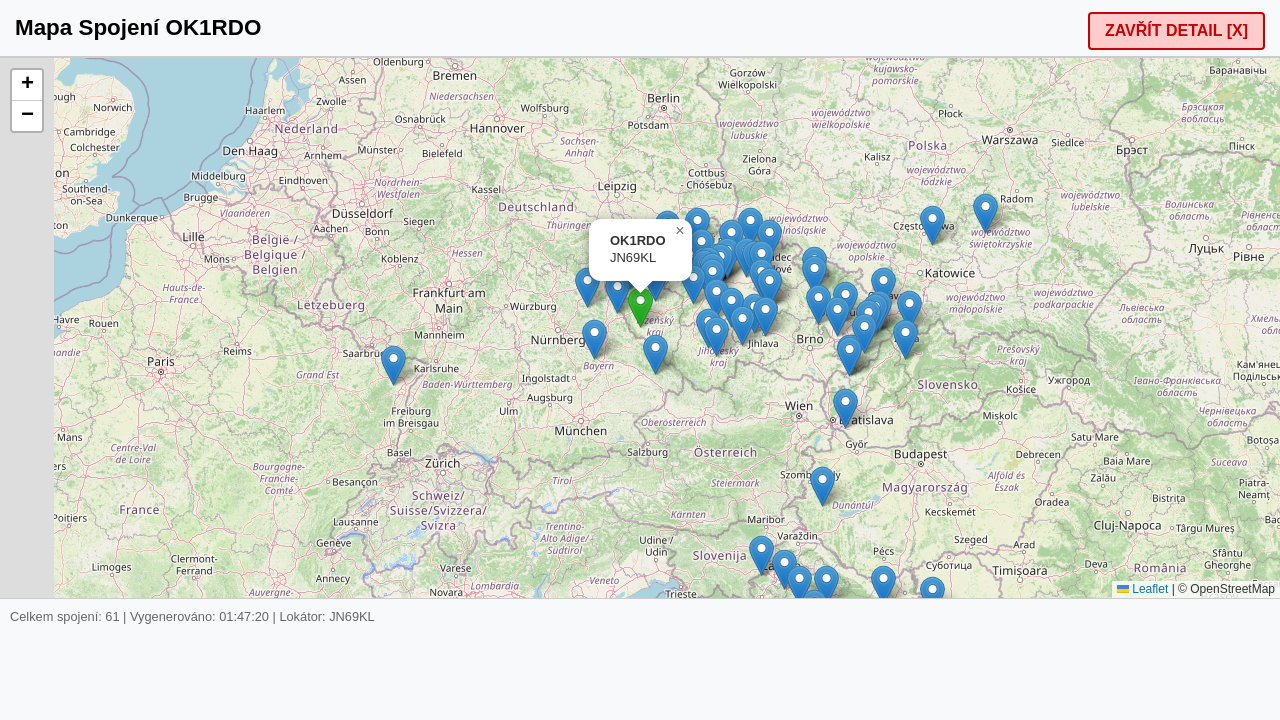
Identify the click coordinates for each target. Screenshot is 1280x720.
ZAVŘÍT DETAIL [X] (1176, 30)
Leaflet (1142, 589)
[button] (640, 307)
